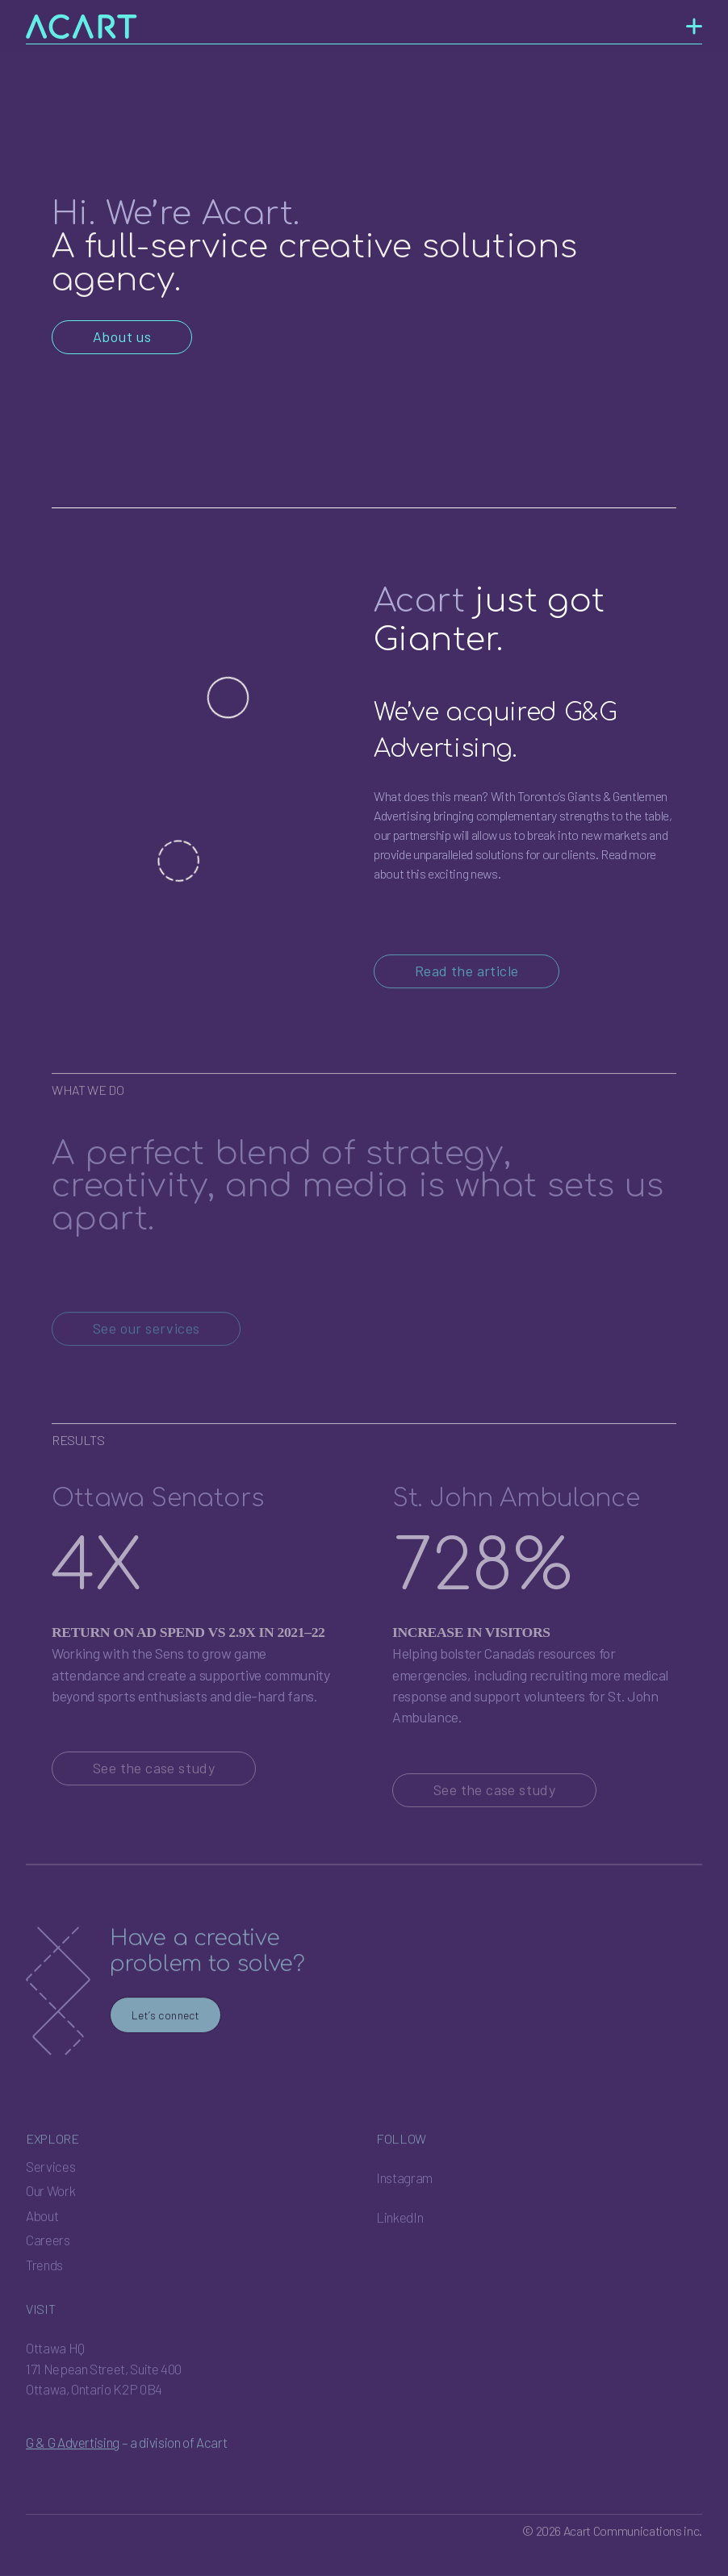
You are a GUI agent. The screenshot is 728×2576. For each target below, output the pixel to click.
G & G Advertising (72, 2468)
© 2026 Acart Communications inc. (612, 2557)
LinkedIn (399, 2244)
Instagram (404, 2203)
